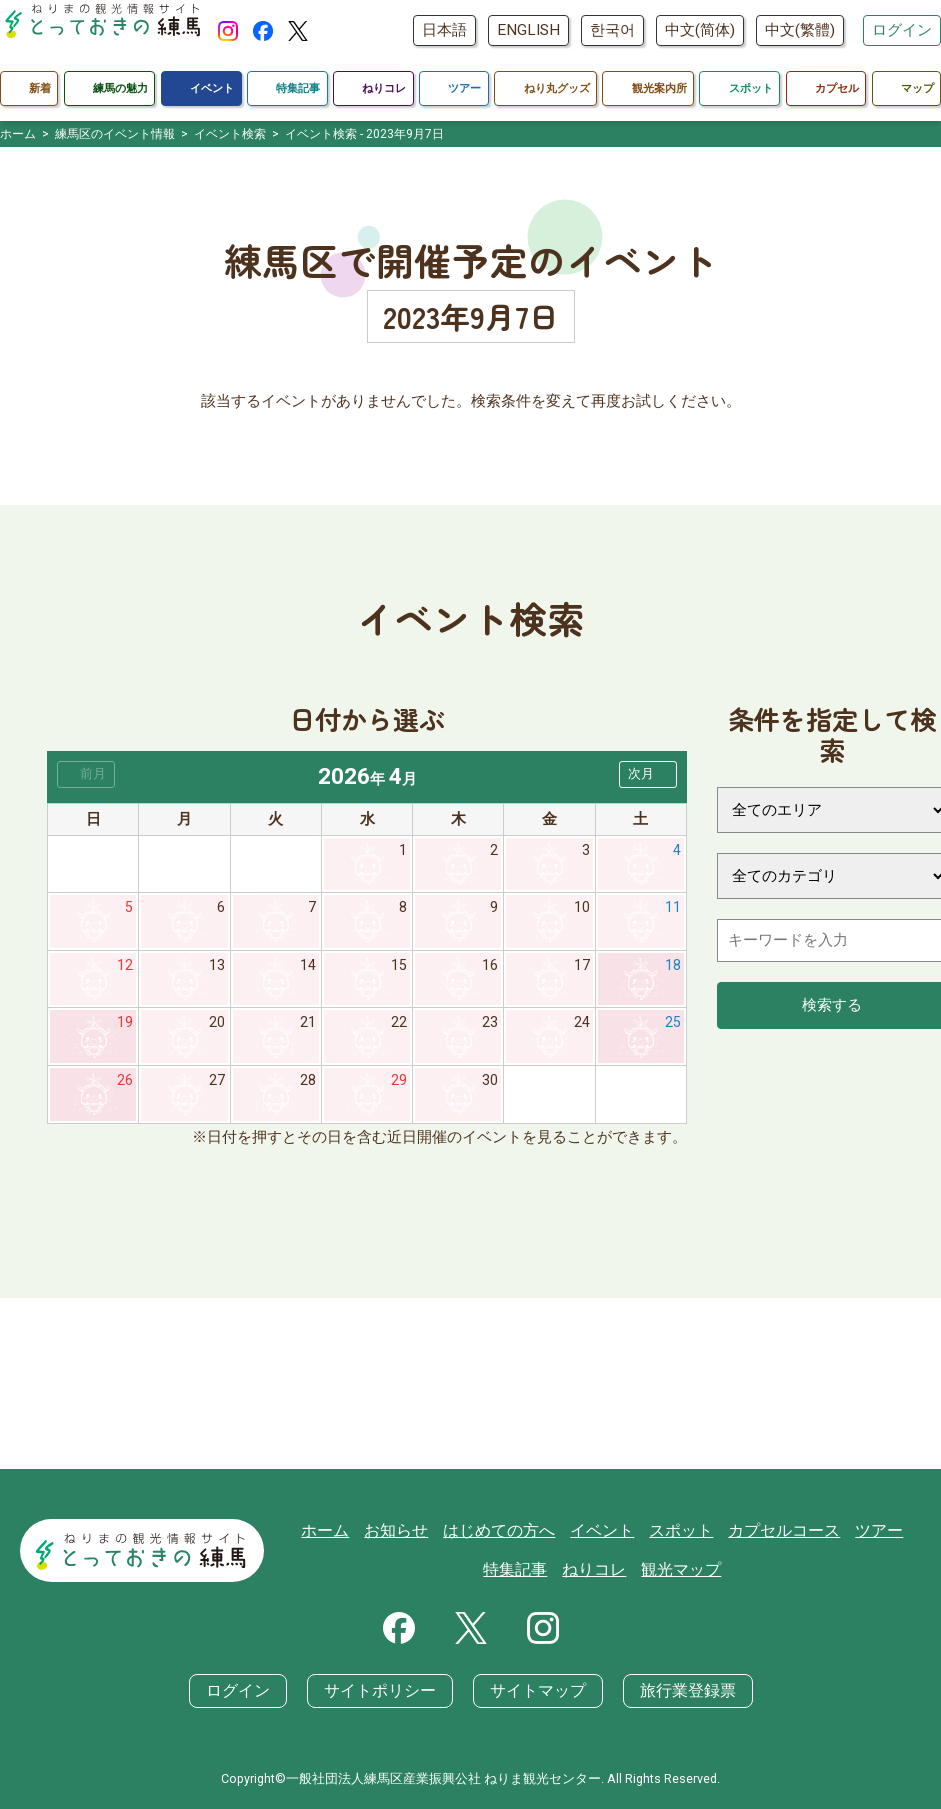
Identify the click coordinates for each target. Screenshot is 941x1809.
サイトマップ (534, 1692)
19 (125, 1028)
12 (125, 969)
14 (308, 969)
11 (673, 910)
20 (217, 1028)
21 (308, 1028)
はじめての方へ (509, 1531)
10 (582, 910)
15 (399, 969)
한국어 (612, 30)
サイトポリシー (384, 1692)
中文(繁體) (800, 30)
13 (217, 969)
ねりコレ (599, 1571)
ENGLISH (528, 30)
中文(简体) (700, 30)
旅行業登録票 (676, 1692)
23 (490, 1028)
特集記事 (524, 1571)
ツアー (869, 1531)
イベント (607, 1531)
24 (582, 1028)
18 (673, 969)
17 (582, 969)
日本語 (444, 30)
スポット (682, 1531)
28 (308, 1087)
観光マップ (681, 1571)
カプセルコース (779, 1531)
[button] (648, 774)
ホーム (344, 1531)
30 (490, 1087)
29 (399, 1087)
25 (673, 1028)
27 (217, 1087)
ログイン (902, 30)
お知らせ (412, 1531)
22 (399, 1028)
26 (125, 1087)
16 (490, 969)
